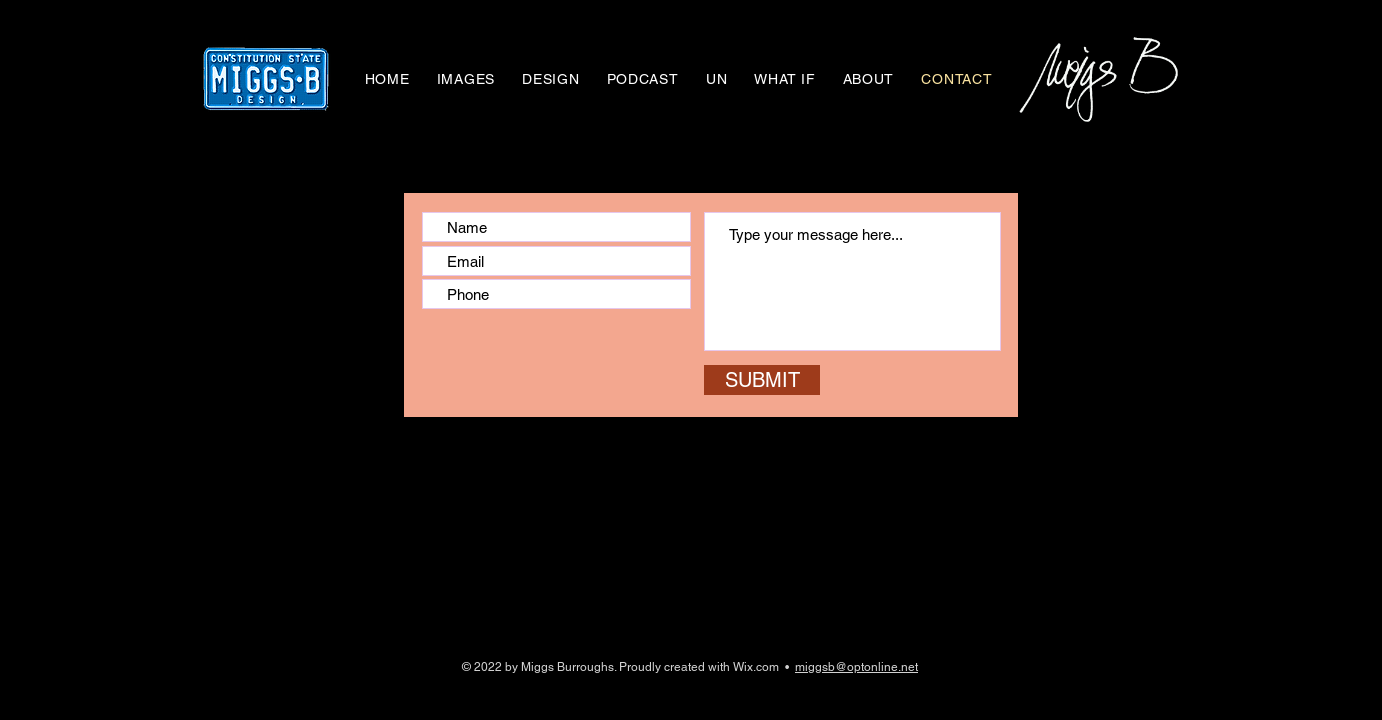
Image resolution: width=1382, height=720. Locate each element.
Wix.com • (764, 667)
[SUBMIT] (762, 380)
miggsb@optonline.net (856, 667)
